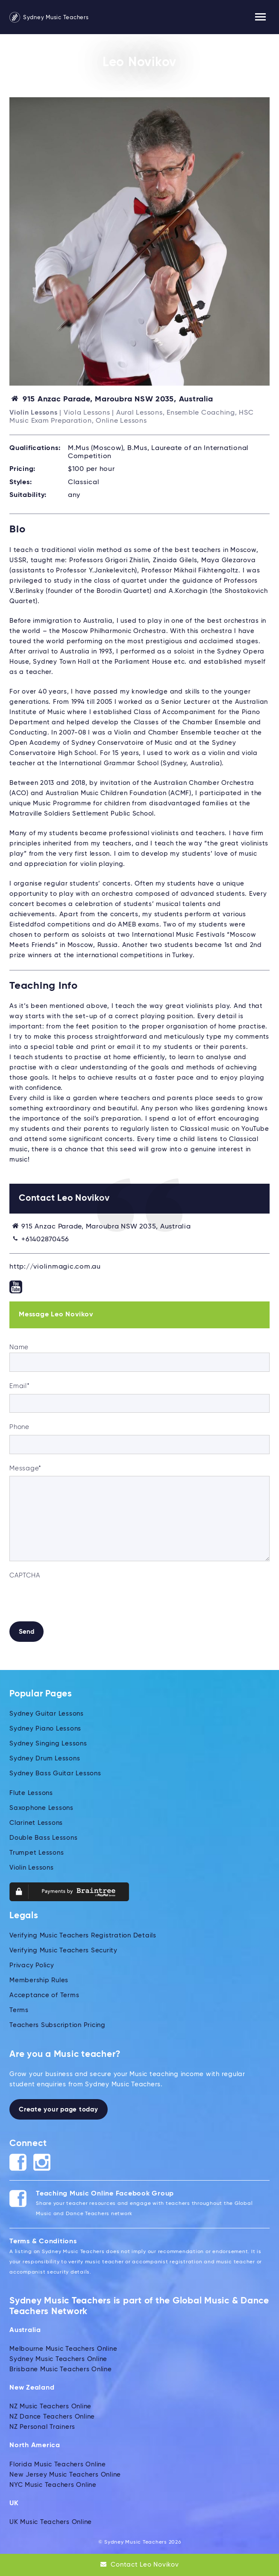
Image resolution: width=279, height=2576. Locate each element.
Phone (19, 1427)
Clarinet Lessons (36, 1823)
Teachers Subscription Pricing (57, 2025)
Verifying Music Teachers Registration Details (82, 1935)
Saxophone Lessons (41, 1808)
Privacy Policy (31, 1965)
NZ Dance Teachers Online (52, 2416)
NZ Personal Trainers (42, 2427)
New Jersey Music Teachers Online (65, 2474)
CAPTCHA (24, 1575)
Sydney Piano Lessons (45, 1728)
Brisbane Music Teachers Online (60, 2369)
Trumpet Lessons (36, 1853)
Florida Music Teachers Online (57, 2464)
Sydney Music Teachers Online (58, 2359)
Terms (19, 2010)
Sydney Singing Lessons (48, 1743)
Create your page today (58, 2109)
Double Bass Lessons (43, 1838)
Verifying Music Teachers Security (63, 1950)
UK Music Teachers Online (50, 2522)
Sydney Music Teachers (49, 17)
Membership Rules (38, 1980)
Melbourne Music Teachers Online (63, 2349)
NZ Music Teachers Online (50, 2406)
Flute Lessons (31, 1793)
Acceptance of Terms (44, 1995)
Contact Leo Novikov (139, 2564)
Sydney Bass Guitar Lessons (55, 1773)
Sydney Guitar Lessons (46, 1714)
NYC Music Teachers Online (53, 2485)
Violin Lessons (31, 1867)
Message (25, 1468)
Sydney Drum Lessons (44, 1758)
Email (19, 1386)
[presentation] (74, 1600)
